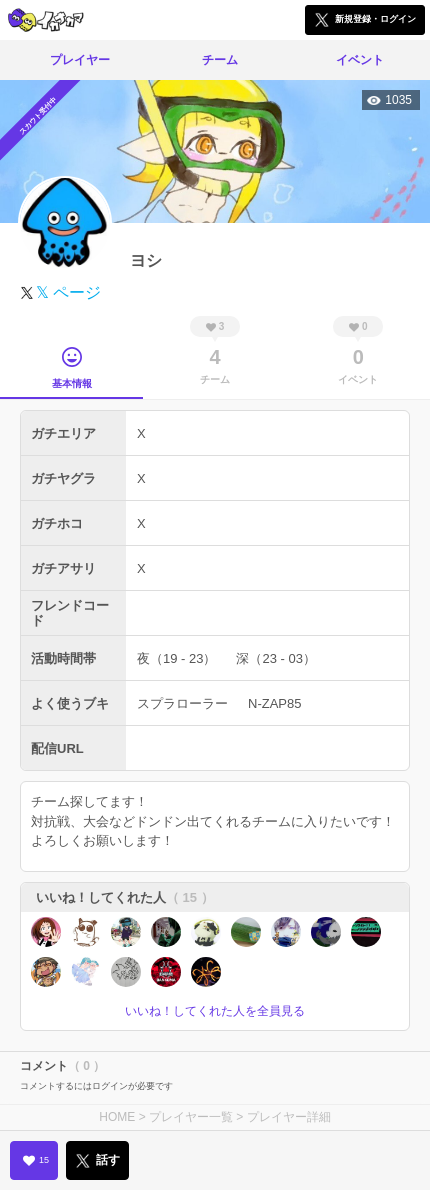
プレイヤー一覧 (191, 1117)
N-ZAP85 (274, 703)
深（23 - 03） (275, 658)
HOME (117, 1117)
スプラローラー (182, 703)
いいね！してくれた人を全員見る (215, 1011)
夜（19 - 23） (176, 658)
